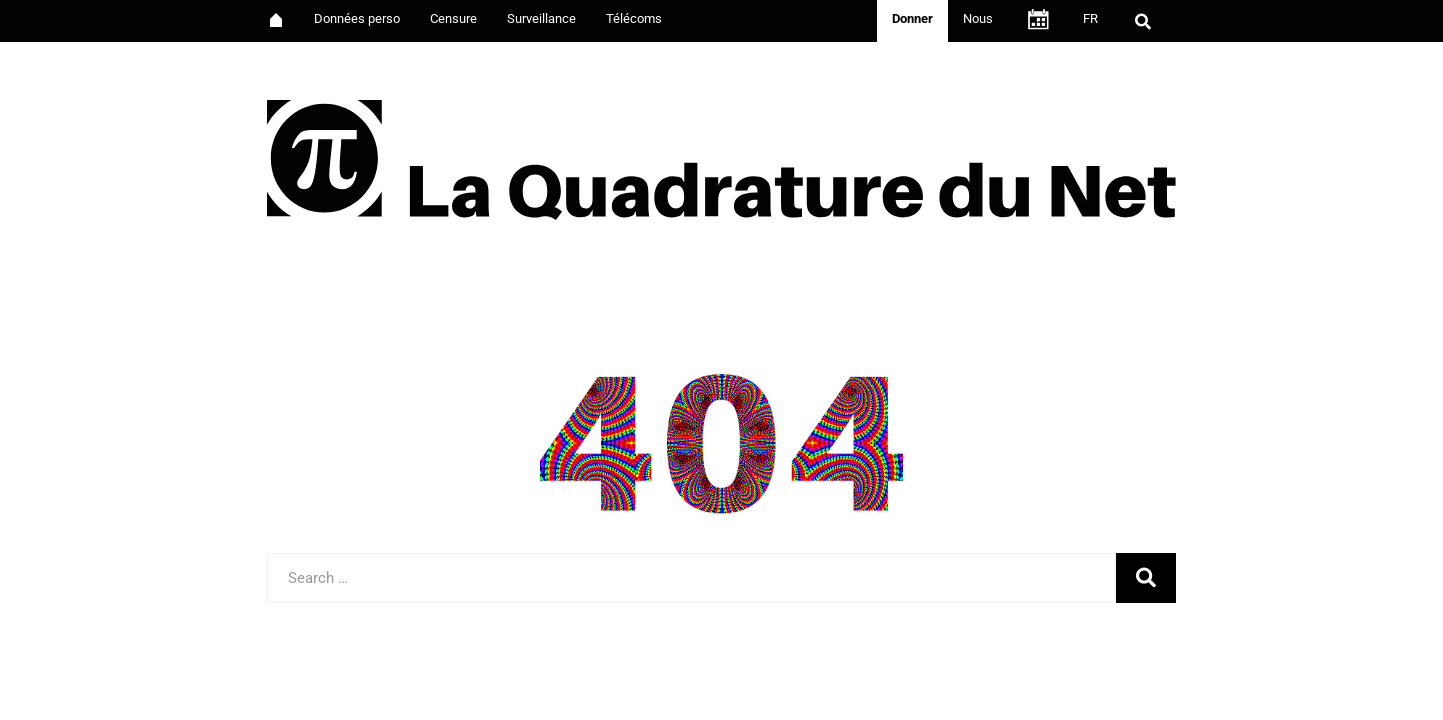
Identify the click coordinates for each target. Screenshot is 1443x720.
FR (1090, 18)
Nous (978, 18)
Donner (912, 18)
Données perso (357, 18)
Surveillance (541, 18)
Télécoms (634, 18)
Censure (453, 18)
